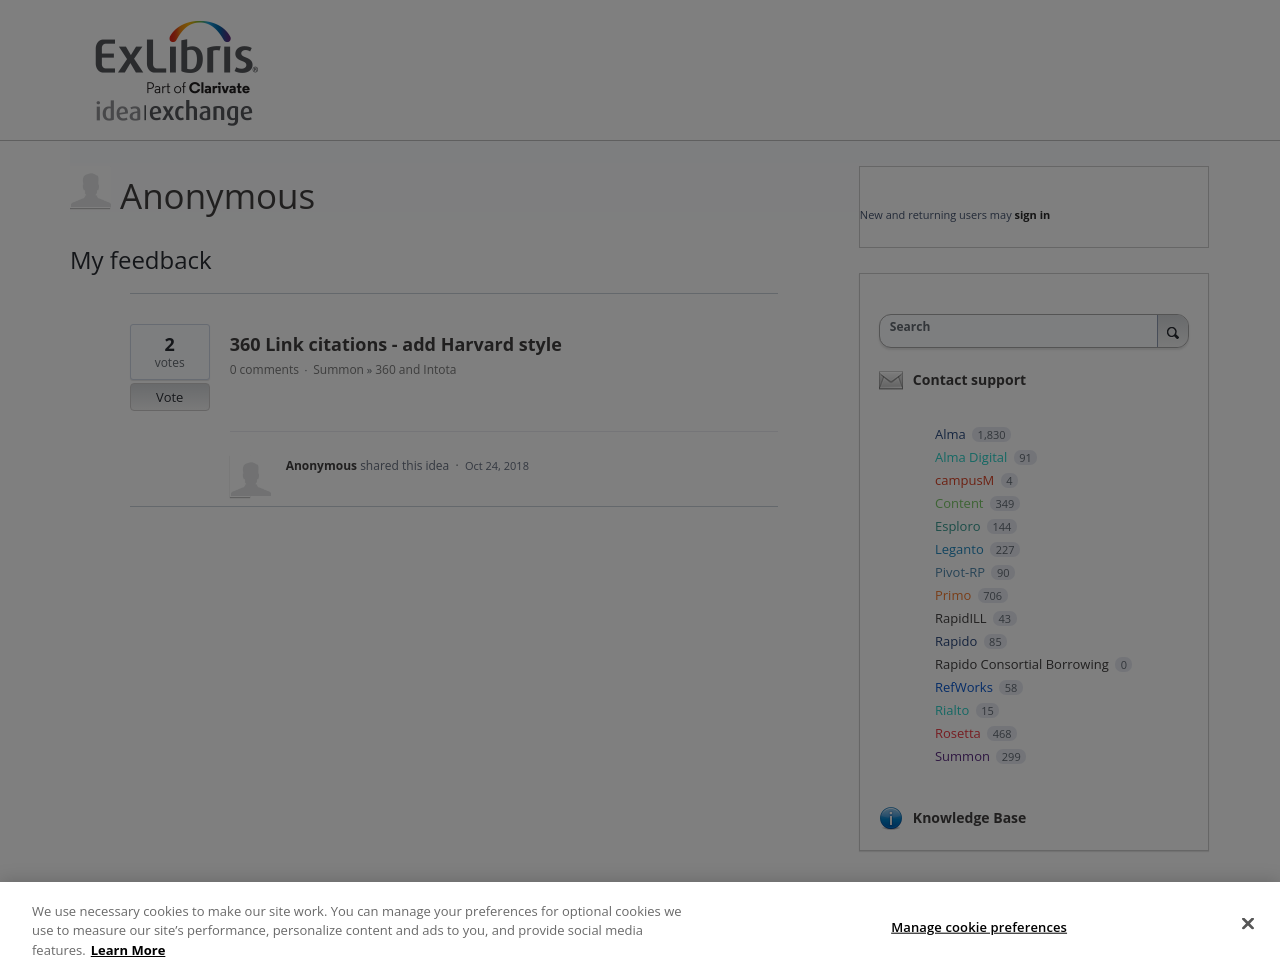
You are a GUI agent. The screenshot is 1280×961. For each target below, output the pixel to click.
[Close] (1248, 934)
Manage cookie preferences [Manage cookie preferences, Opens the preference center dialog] (979, 937)
